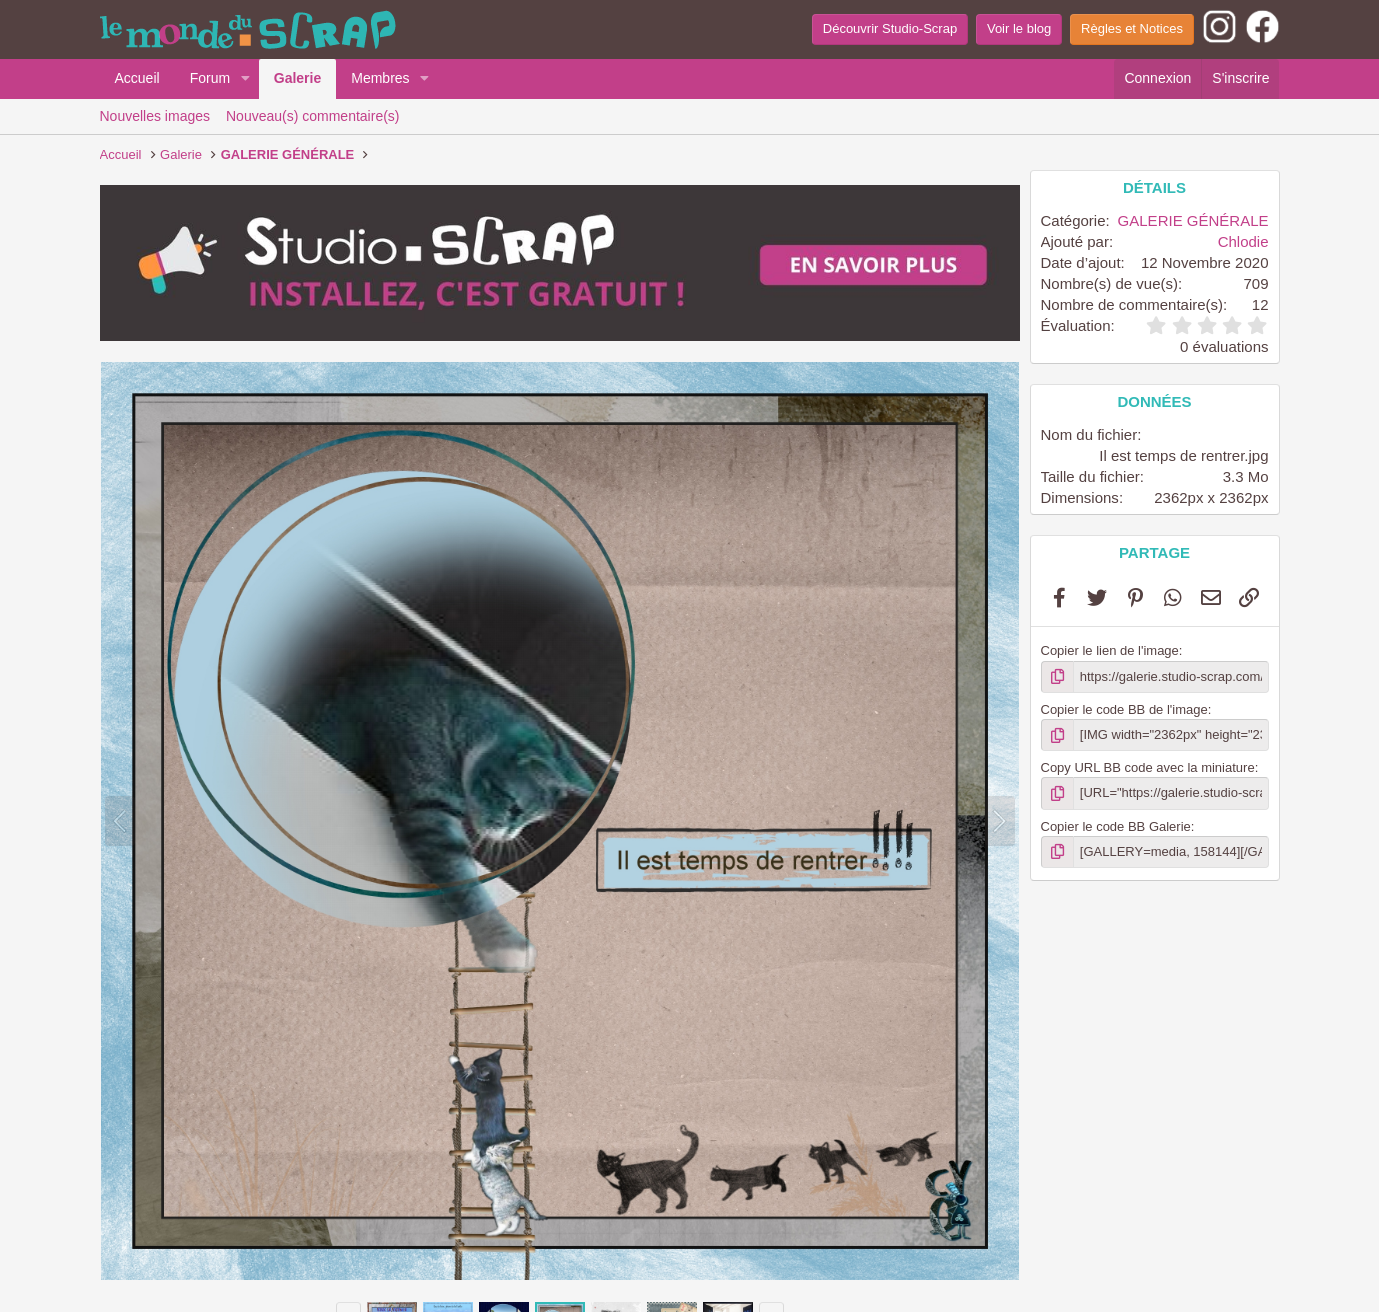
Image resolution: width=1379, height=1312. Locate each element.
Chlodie (1243, 241)
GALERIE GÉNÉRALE (1193, 220)
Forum (210, 78)
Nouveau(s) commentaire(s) (313, 116)
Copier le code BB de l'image (1124, 709)
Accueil (137, 78)
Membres (380, 78)
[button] (245, 79)
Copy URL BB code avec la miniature (1148, 767)
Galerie (297, 78)
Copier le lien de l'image (1110, 650)
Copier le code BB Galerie (1116, 826)
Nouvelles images (155, 116)
